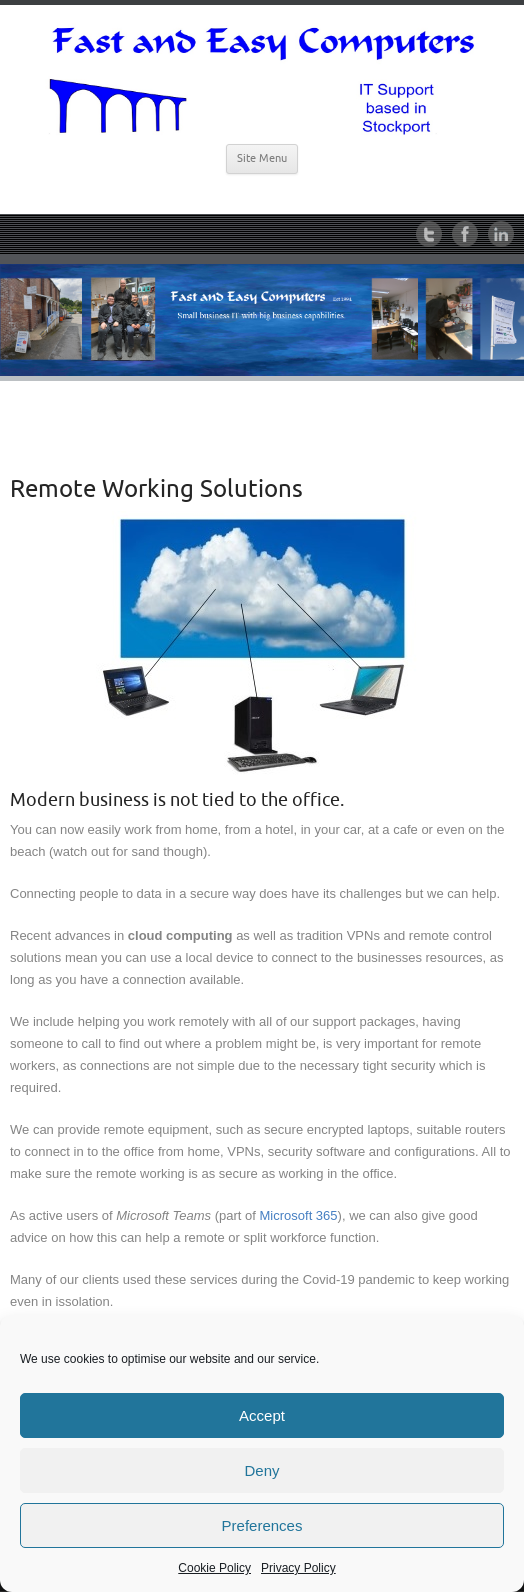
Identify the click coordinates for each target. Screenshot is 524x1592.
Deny (261, 1470)
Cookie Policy (214, 1568)
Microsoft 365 (299, 1215)
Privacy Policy (298, 1568)
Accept (262, 1415)
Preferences (262, 1525)
